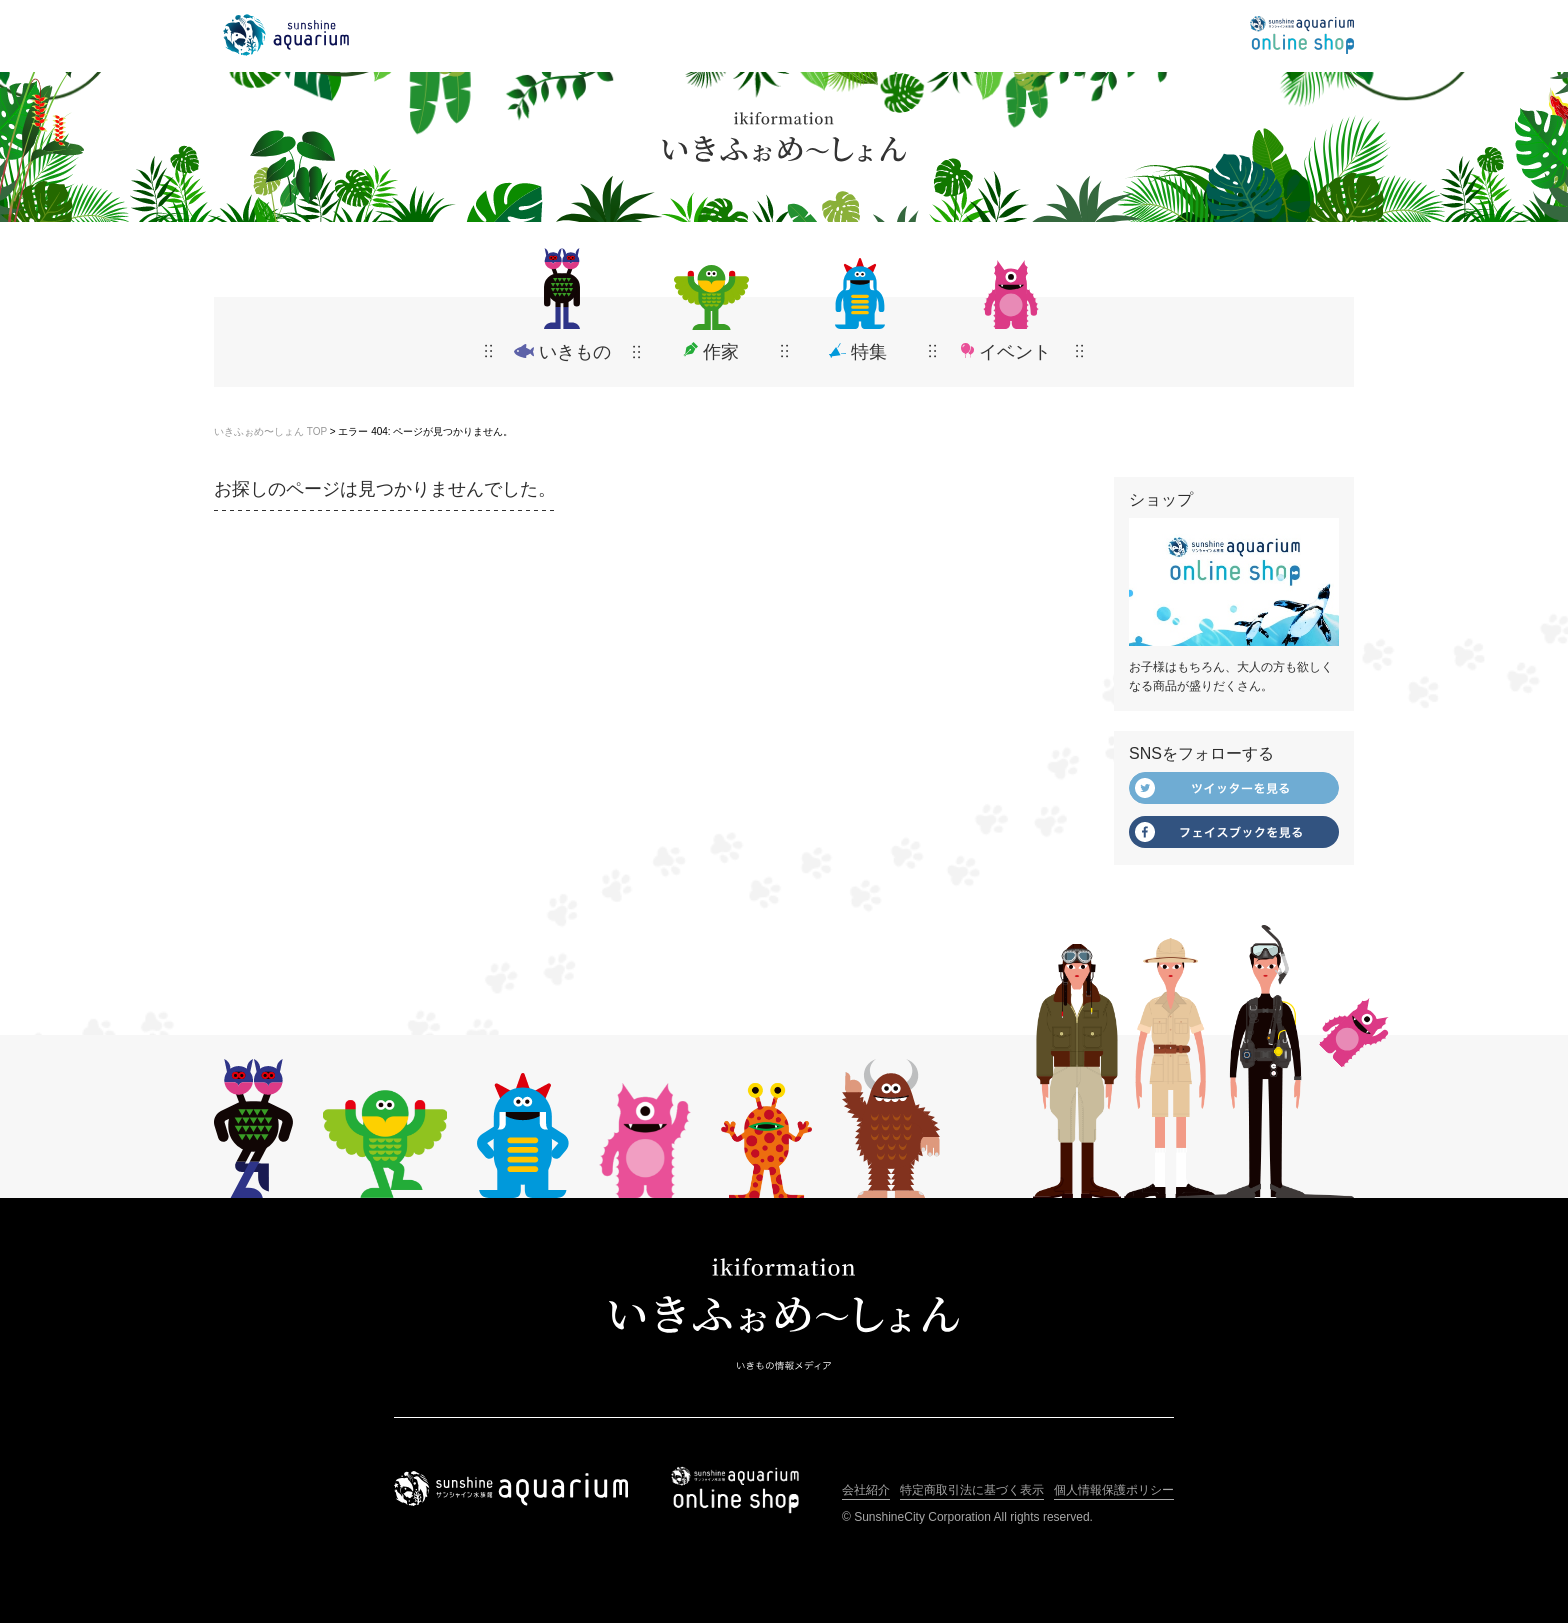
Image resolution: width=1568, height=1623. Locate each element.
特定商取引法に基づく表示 (972, 1490)
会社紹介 (866, 1490)
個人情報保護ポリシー (1114, 1490)
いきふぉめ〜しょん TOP (270, 431)
